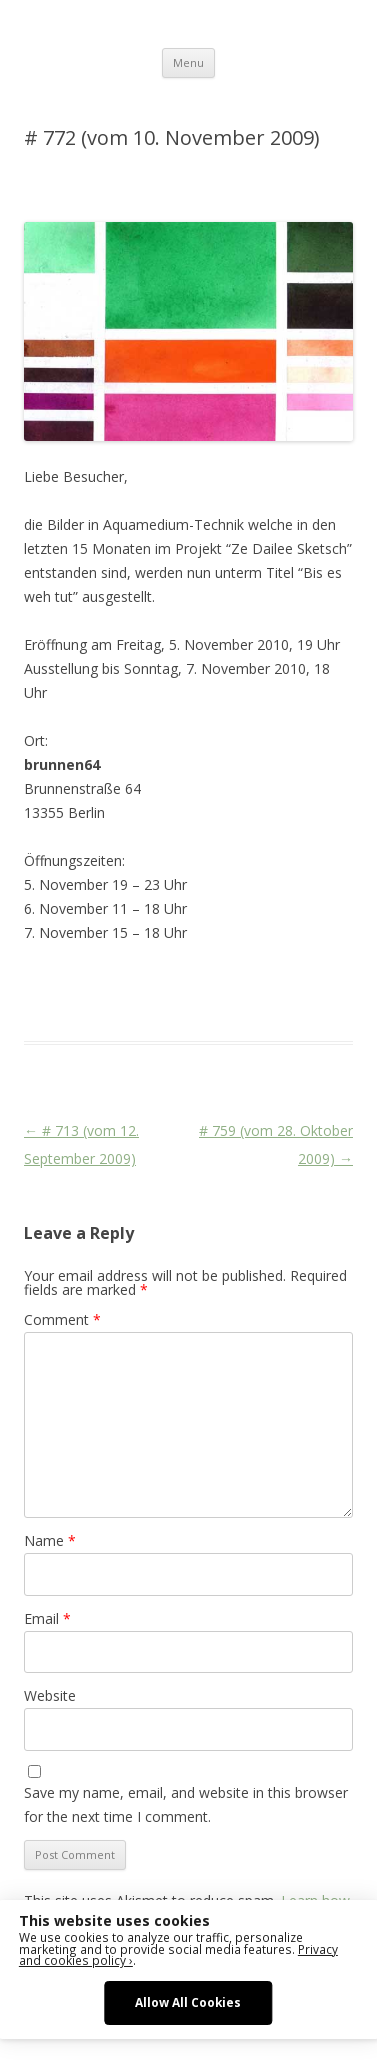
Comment (62, 1319)
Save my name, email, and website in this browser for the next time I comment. (186, 1804)
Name (50, 1540)
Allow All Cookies (188, 2002)
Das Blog (201, 981)
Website (50, 1695)
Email (47, 1618)
